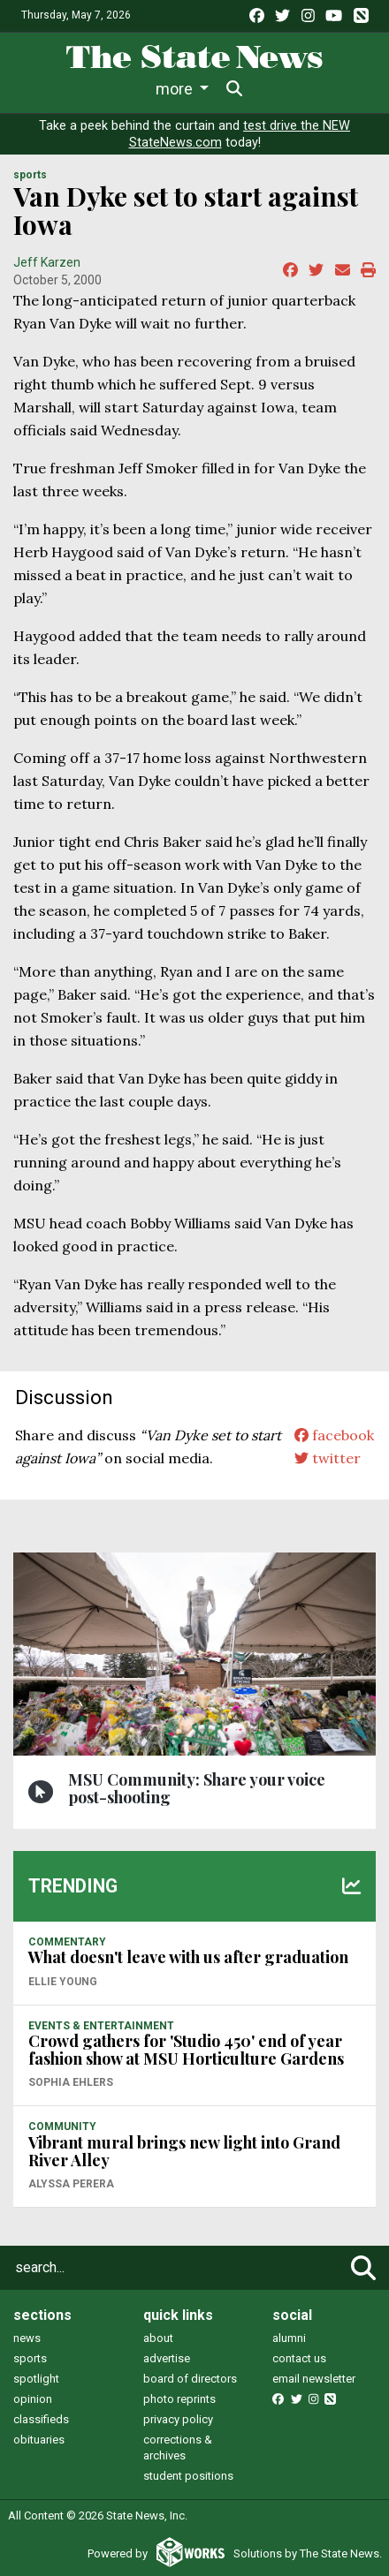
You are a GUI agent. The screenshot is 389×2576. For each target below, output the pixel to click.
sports (30, 2358)
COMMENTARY (67, 1942)
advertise (166, 2358)
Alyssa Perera (71, 2184)
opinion (32, 2399)
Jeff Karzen (46, 262)
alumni (289, 2338)
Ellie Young (62, 1981)
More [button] (275, 88)
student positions (188, 2475)
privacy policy (178, 2419)
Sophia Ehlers (70, 2082)
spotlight (36, 2378)
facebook (334, 1435)
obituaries (39, 2439)
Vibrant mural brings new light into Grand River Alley (184, 2151)
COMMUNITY (62, 2126)
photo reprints (179, 2399)
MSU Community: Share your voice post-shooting (196, 1788)
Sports (202, 88)
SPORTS (30, 175)
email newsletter (313, 2378)
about (158, 2338)
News (75, 88)
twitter (327, 1458)
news (27, 2338)
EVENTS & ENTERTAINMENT (101, 2026)
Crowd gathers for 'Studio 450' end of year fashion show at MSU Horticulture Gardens (186, 2049)
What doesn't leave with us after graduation (188, 1957)
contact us (299, 2358)
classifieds (41, 2419)
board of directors (190, 2378)
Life (137, 88)
